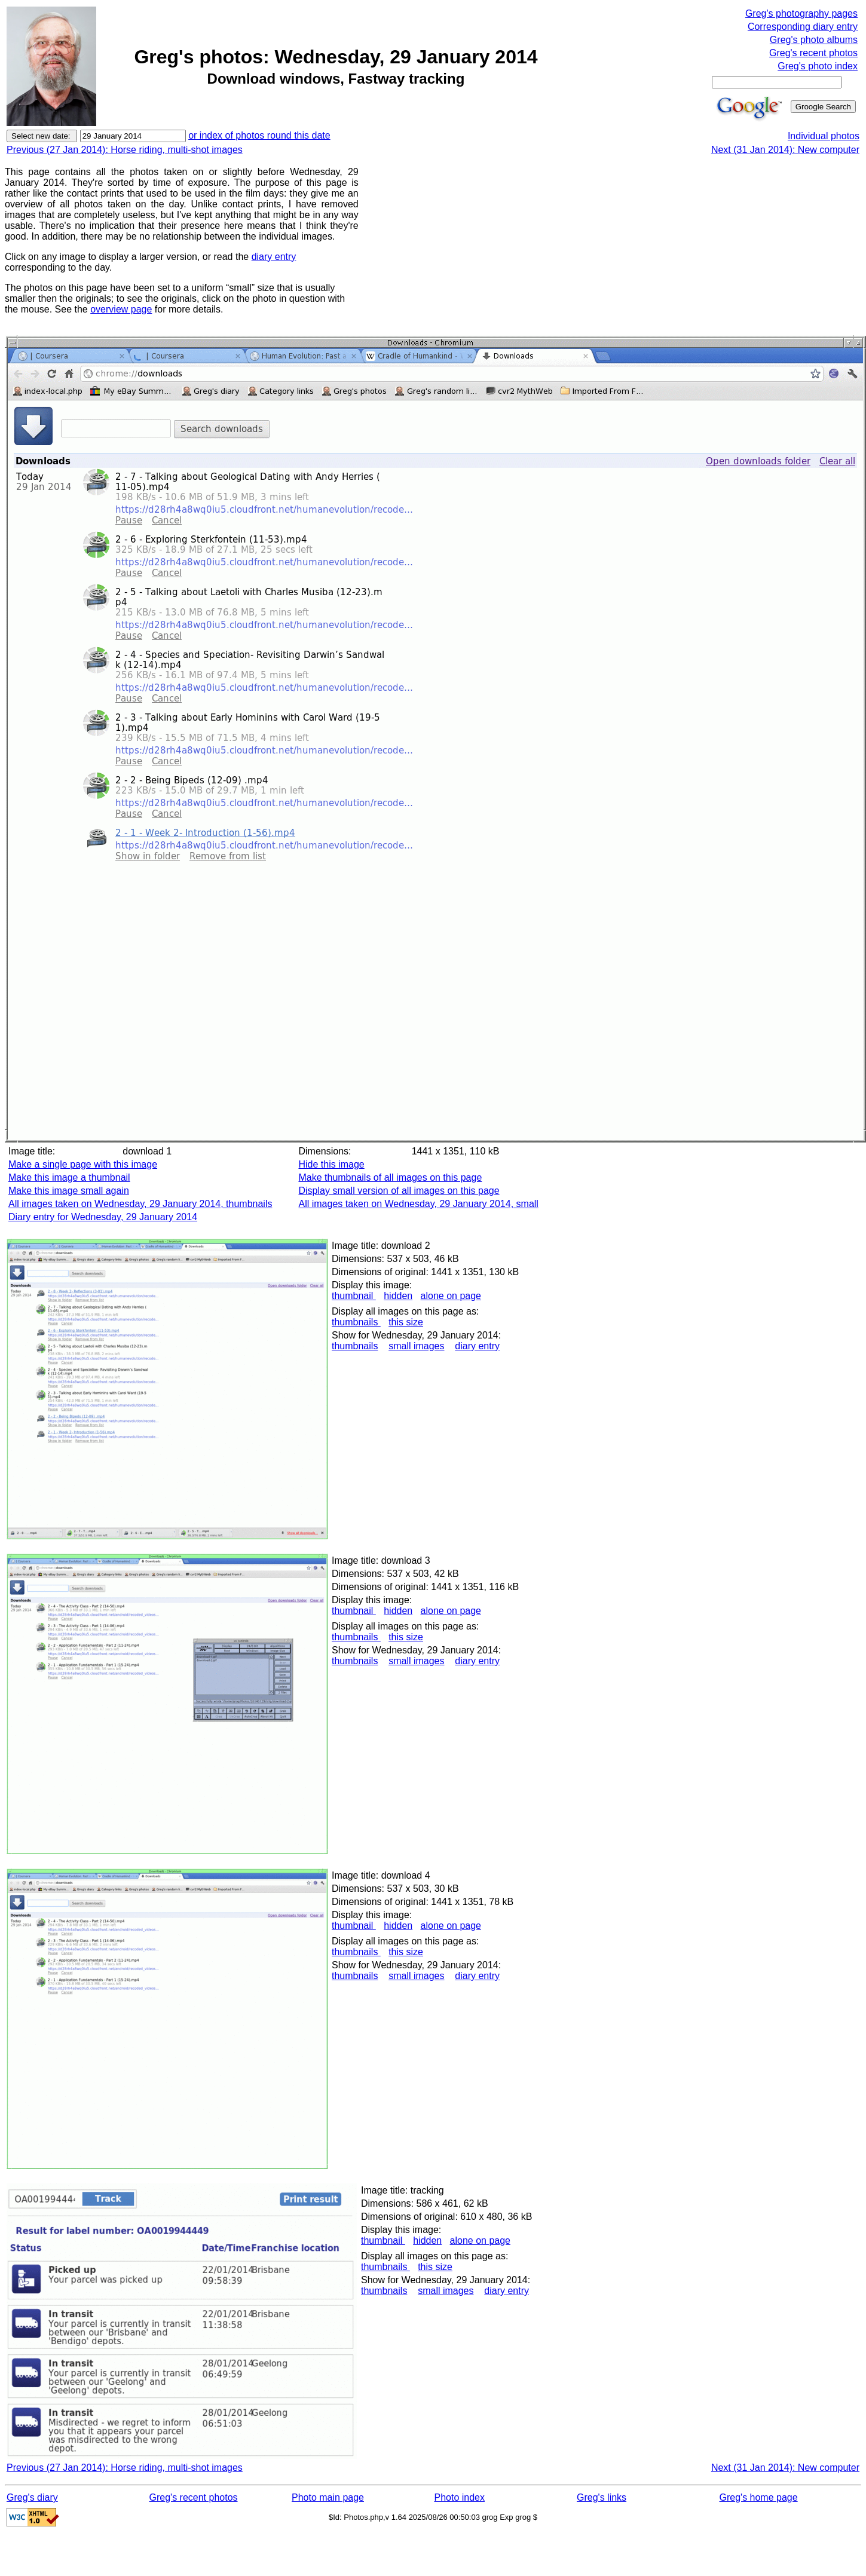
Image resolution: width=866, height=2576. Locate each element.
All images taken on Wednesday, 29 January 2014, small (418, 1204)
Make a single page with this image (82, 1164)
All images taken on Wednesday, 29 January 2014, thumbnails (140, 1204)
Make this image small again (68, 1191)
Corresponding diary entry (803, 27)
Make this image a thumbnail (69, 1177)
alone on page (451, 1296)
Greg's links (601, 2497)
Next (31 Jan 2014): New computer (785, 150)
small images (416, 1346)
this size (405, 1322)
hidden (398, 1296)
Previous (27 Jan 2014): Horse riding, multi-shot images (125, 150)
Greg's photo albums (814, 40)
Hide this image (331, 1164)
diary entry (274, 257)
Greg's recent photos (813, 53)
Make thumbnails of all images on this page (390, 1177)
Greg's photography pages (801, 13)
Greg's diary (32, 2497)
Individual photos (823, 136)
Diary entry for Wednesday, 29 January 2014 (102, 1217)
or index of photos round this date (259, 135)
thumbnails (356, 1322)
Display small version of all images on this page (398, 1191)
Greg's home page (759, 2497)
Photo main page (328, 2497)
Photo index (459, 2497)
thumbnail (354, 1296)
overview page (121, 309)
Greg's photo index (818, 66)
